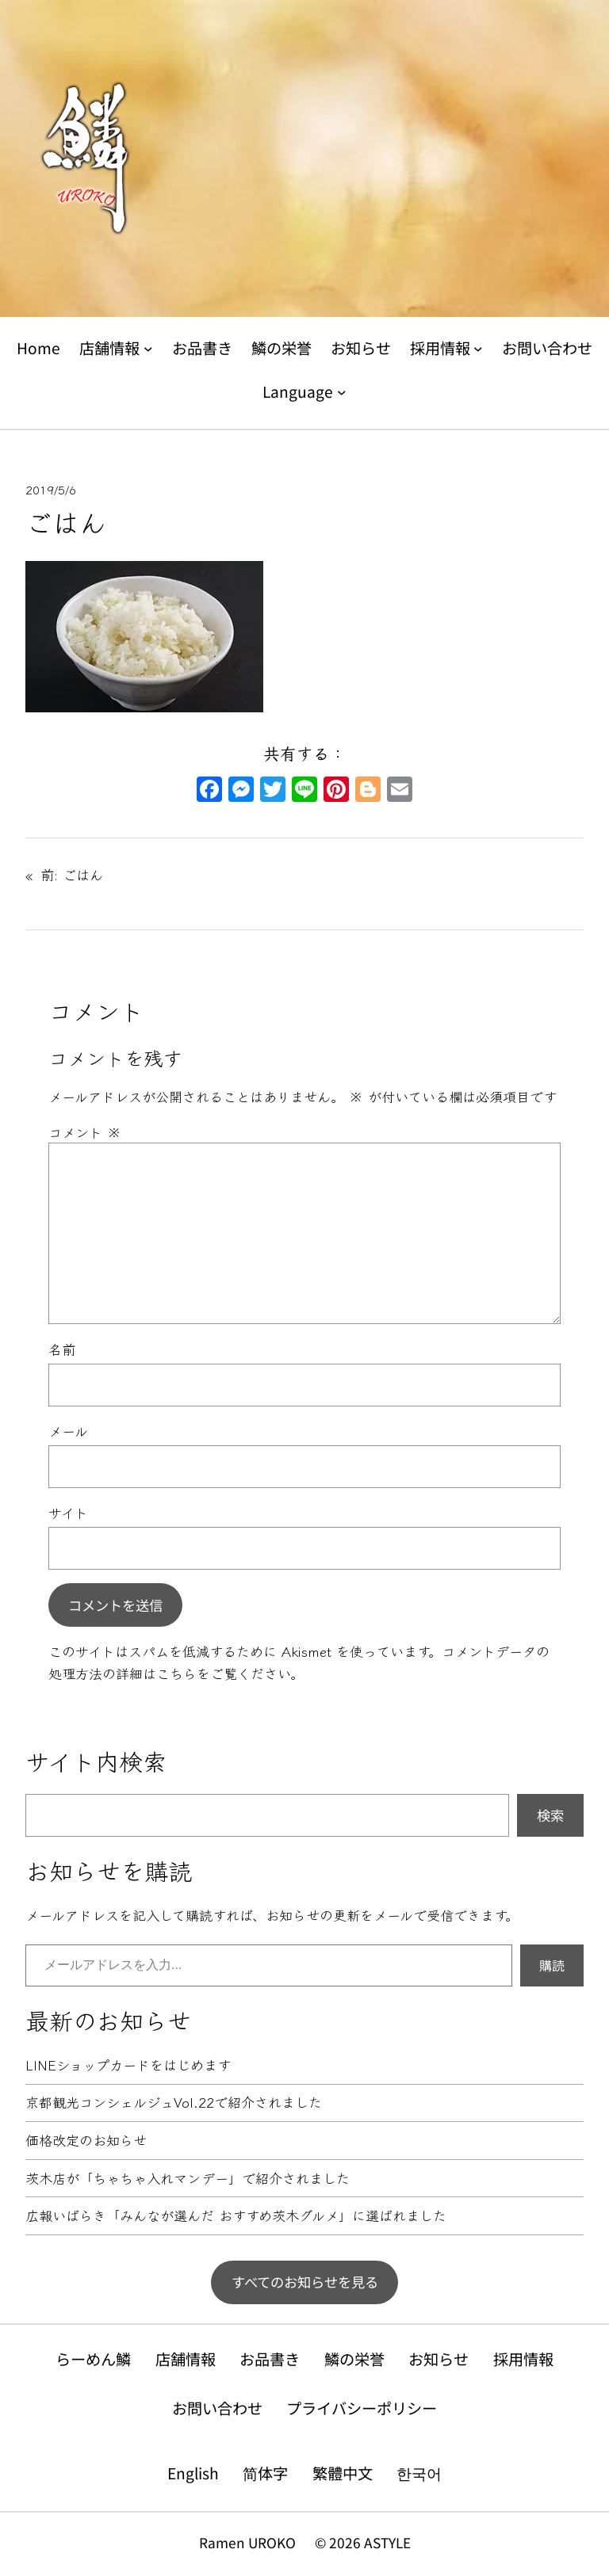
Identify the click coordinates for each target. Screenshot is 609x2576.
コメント (84, 1132)
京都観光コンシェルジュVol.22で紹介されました (173, 2102)
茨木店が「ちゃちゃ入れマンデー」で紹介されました (187, 2178)
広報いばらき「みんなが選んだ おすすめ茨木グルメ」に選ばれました (235, 2216)
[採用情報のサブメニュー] (478, 348)
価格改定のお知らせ (86, 2140)
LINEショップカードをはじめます (128, 2065)
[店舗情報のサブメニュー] (148, 348)
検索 (550, 1815)
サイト (68, 1512)
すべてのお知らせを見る (305, 2282)
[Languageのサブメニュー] (342, 391)
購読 (552, 1965)
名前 (61, 1349)
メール (68, 1431)
